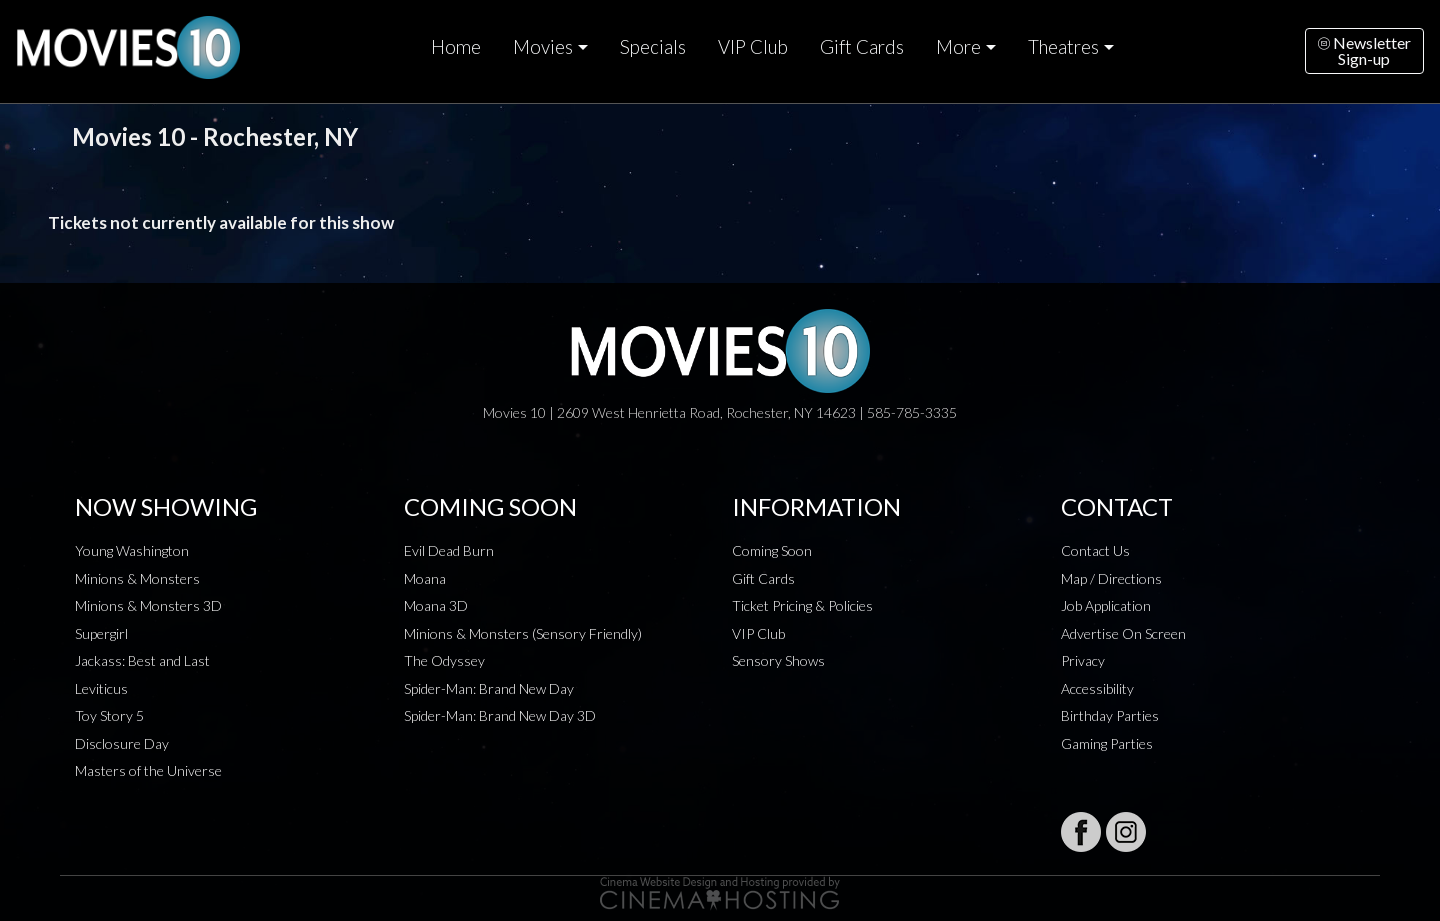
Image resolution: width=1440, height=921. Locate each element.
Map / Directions (1111, 578)
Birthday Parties (1110, 715)
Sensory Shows (778, 660)
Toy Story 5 (109, 715)
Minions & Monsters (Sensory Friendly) (523, 633)
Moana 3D (436, 605)
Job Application (1106, 605)
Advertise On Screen (1123, 633)
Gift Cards (862, 47)
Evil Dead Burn (449, 550)
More (958, 47)
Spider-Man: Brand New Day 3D (500, 715)
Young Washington (132, 550)
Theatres (1063, 47)
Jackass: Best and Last (142, 660)
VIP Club (753, 47)
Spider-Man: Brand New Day (489, 688)
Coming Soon (772, 550)
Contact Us (1095, 550)
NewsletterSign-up (1364, 50)
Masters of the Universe (148, 770)
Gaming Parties (1107, 743)
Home (456, 47)
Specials (653, 47)
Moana (425, 578)
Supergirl (101, 633)
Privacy (1083, 660)
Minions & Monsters (137, 578)
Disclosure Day (122, 743)
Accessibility (1097, 688)
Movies (543, 47)
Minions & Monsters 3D (148, 605)
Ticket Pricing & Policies (802, 605)
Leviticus (101, 688)
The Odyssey (444, 660)
